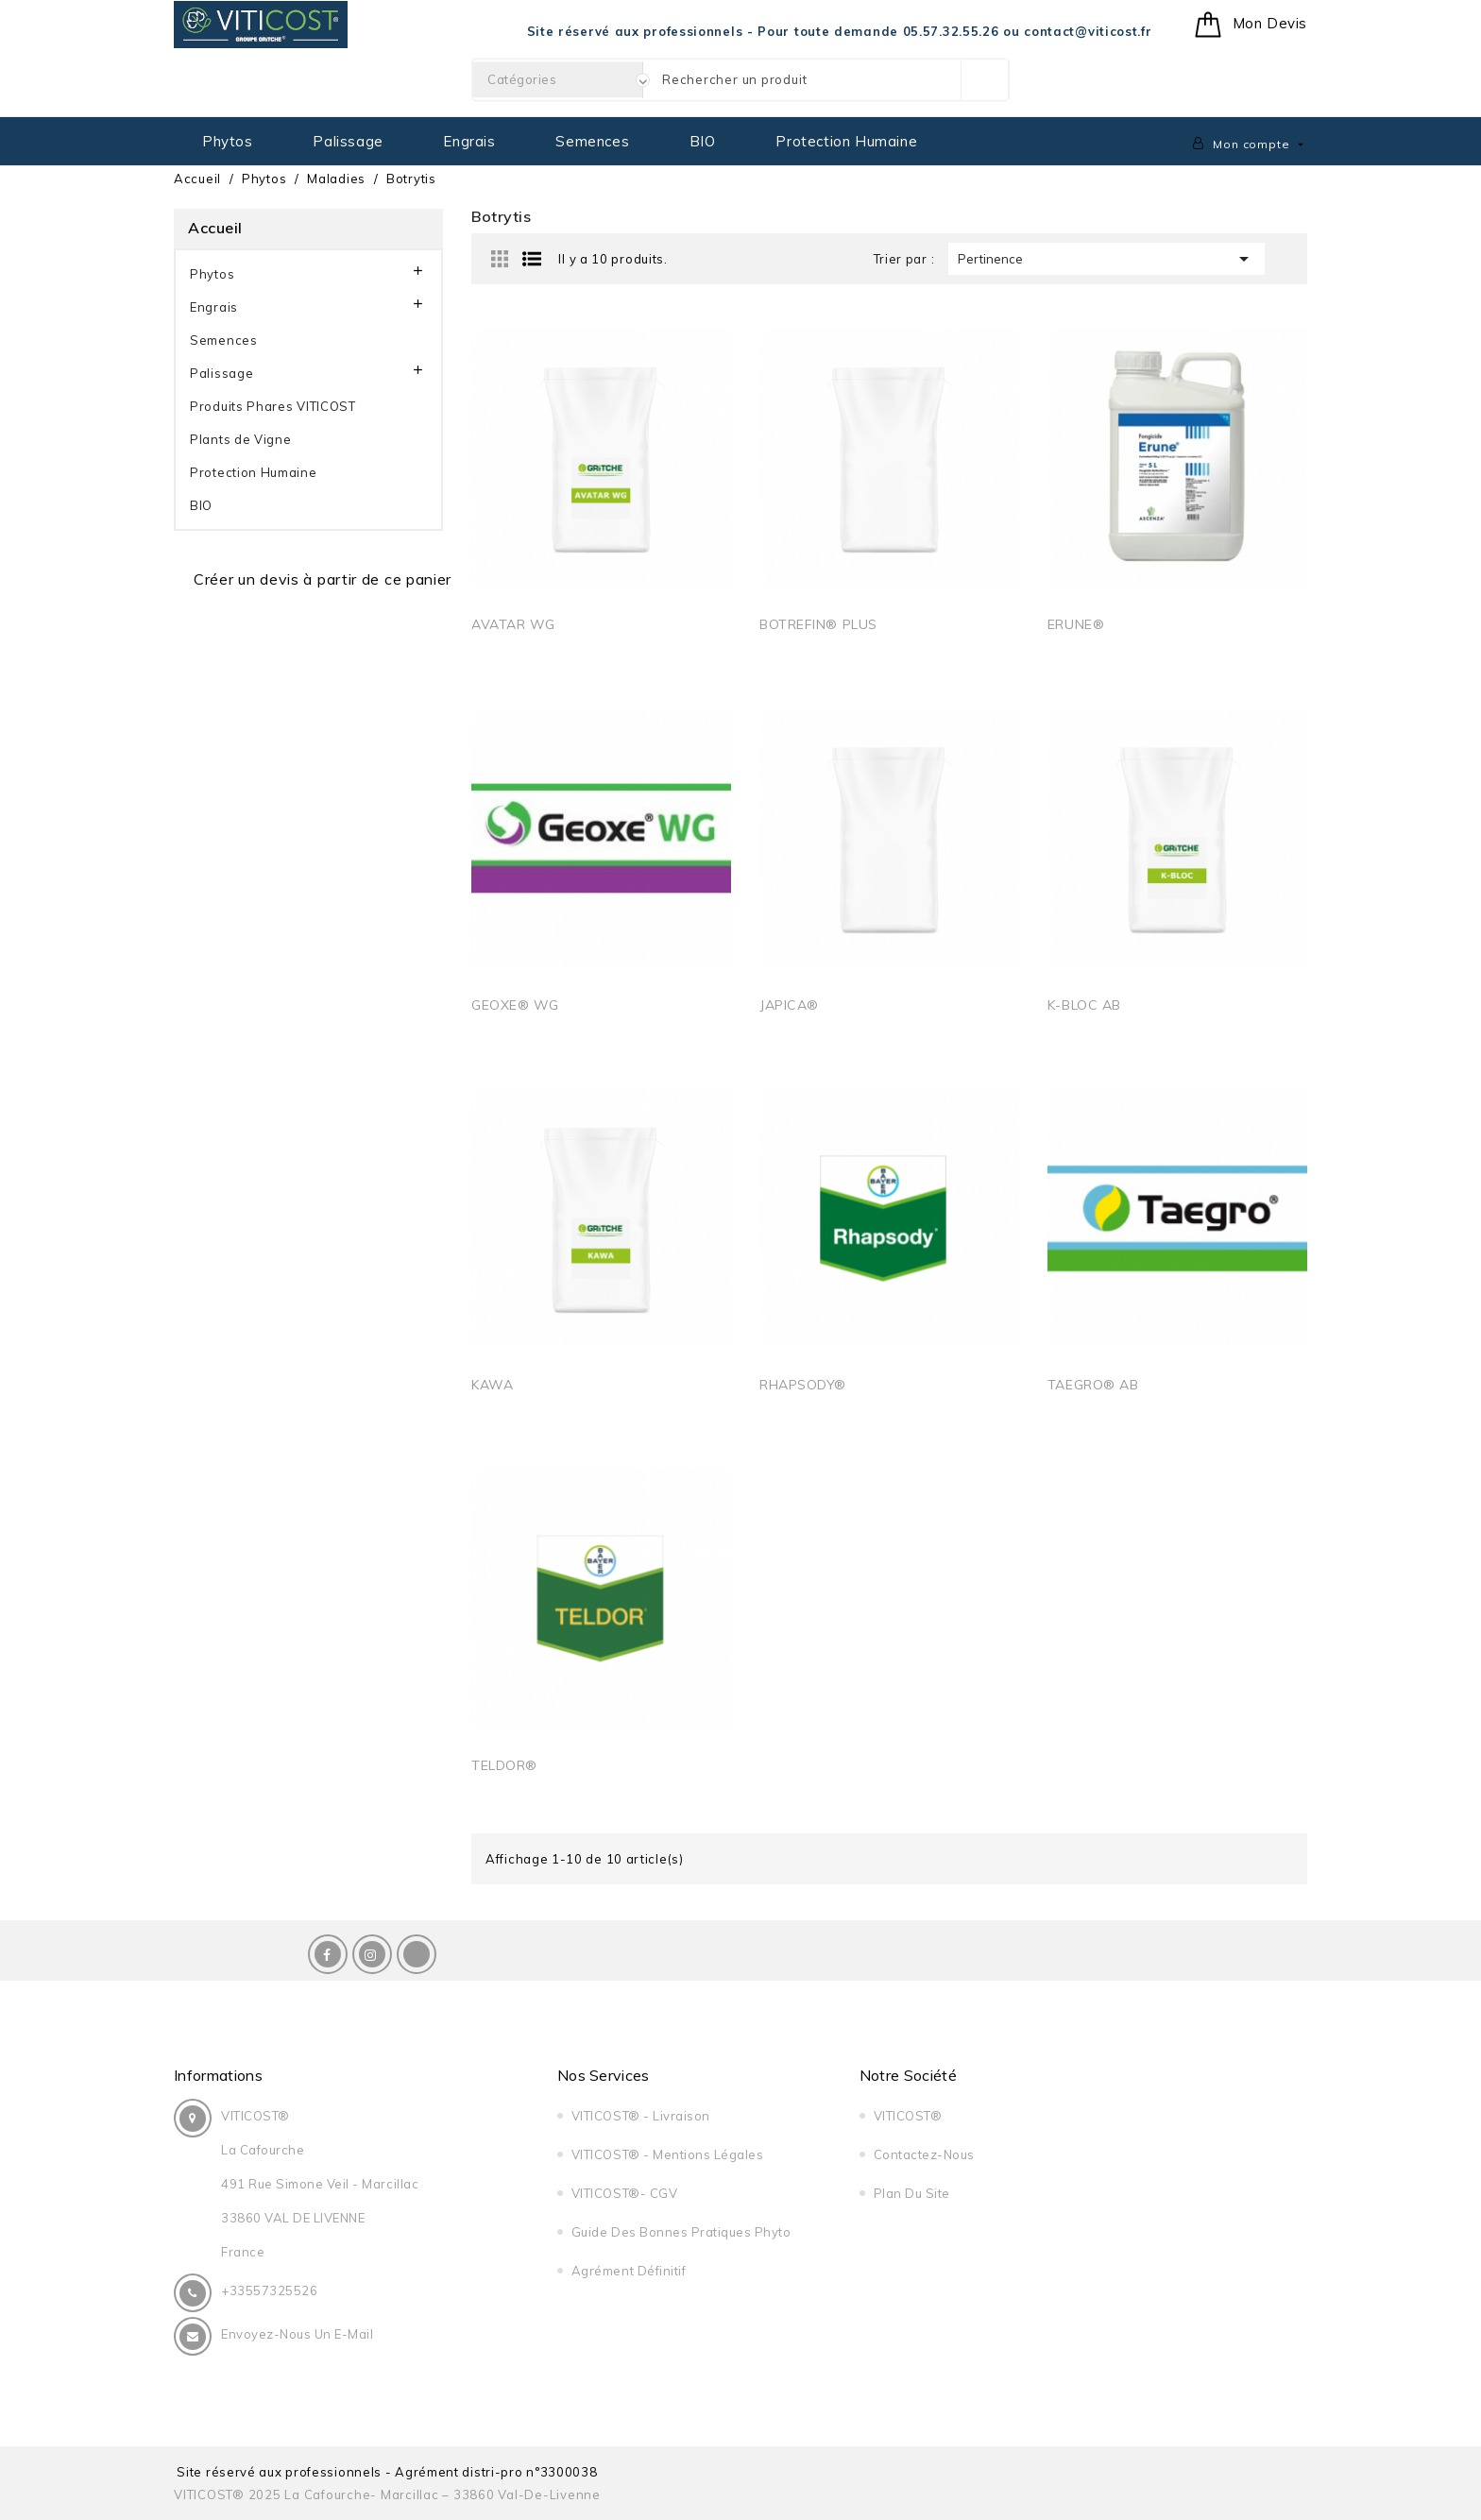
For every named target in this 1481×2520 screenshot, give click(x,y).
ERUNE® (1075, 624)
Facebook (328, 1954)
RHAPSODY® (802, 1384)
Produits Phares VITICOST (273, 406)
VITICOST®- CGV (624, 2193)
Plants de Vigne (241, 439)
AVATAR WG (513, 624)
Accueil (215, 227)
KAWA (492, 1384)
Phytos (227, 141)
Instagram (372, 1954)
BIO (702, 141)
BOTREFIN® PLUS (818, 624)
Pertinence (1106, 258)
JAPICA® (789, 1004)
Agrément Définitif (628, 2270)
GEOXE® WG (515, 1004)
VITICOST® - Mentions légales (667, 2154)
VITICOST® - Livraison (640, 2115)
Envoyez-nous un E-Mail (297, 2333)
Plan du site (912, 2193)
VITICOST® (908, 2115)
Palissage (348, 141)
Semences (592, 141)
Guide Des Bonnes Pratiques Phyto (681, 2231)
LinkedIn (416, 1954)
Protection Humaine (846, 141)
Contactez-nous (924, 2154)
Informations (218, 2075)
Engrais (469, 141)
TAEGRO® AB (1093, 1384)
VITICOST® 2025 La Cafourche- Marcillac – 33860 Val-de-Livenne (387, 2494)
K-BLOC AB (1084, 1004)
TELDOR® (504, 1765)
